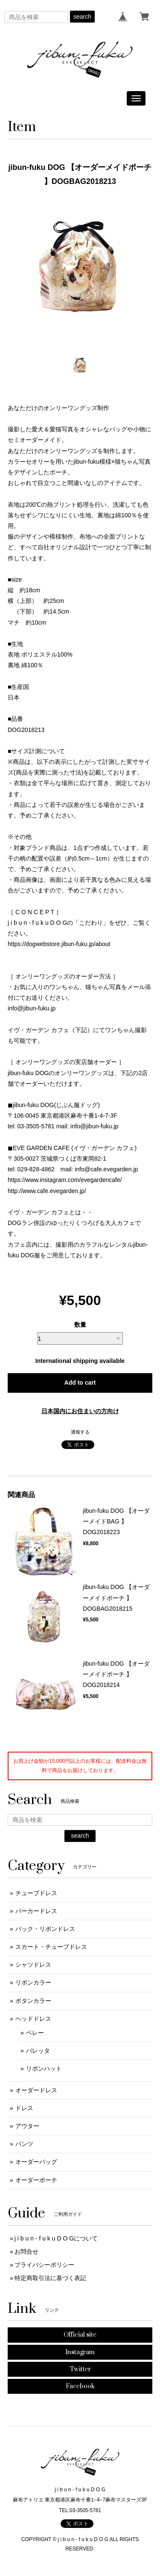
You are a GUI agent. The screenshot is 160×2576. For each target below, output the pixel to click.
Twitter (80, 2369)
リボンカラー (33, 1982)
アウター (27, 2126)
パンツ (24, 2143)
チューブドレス (36, 1893)
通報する (80, 1431)
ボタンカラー (33, 2000)
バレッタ (38, 2050)
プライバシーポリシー (44, 2264)
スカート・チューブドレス (51, 1946)
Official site (80, 2335)
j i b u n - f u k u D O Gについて (56, 2238)
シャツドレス (33, 1964)
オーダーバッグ (36, 2161)
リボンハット (44, 2068)
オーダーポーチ (36, 2180)
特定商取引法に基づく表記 (50, 2278)
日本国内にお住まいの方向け (80, 1411)
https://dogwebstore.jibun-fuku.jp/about (59, 944)
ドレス (24, 2108)
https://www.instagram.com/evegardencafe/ (65, 1179)
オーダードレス (36, 2090)
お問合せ (26, 2251)
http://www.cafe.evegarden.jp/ (47, 1191)
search (82, 16)
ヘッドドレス (33, 2018)
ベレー (35, 2032)
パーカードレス (36, 1911)
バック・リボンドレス (45, 1928)
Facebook (80, 2386)
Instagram (80, 2352)
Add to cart (80, 1382)
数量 (80, 1324)
